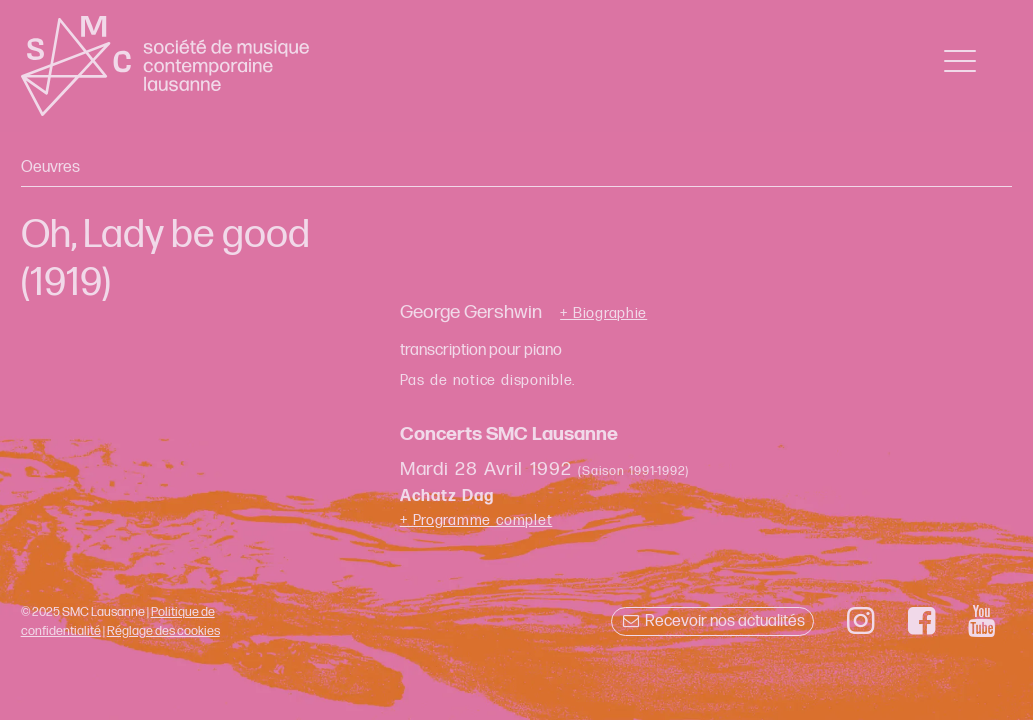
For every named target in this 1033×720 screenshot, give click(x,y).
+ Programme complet (476, 520)
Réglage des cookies (163, 631)
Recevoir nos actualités (712, 621)
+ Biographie (603, 314)
